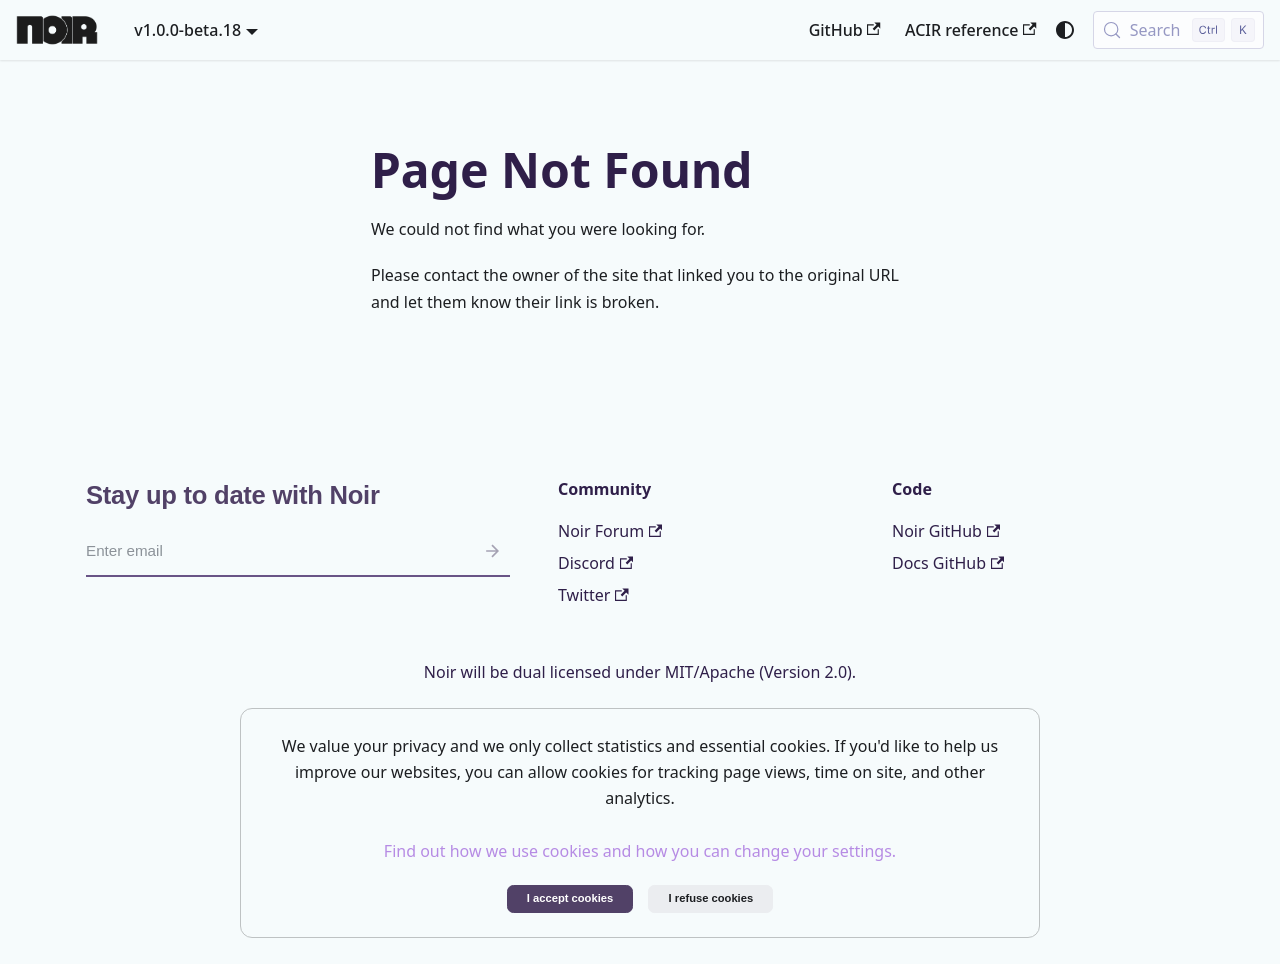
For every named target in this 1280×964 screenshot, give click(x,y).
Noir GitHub (946, 531)
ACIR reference (971, 30)
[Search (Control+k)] (1178, 30)
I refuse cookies (711, 898)
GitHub (845, 30)
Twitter (593, 595)
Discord (595, 563)
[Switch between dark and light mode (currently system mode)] (1065, 30)
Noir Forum (610, 531)
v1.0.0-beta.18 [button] (187, 30)
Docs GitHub (948, 563)
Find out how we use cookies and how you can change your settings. (640, 851)
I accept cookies (570, 898)
